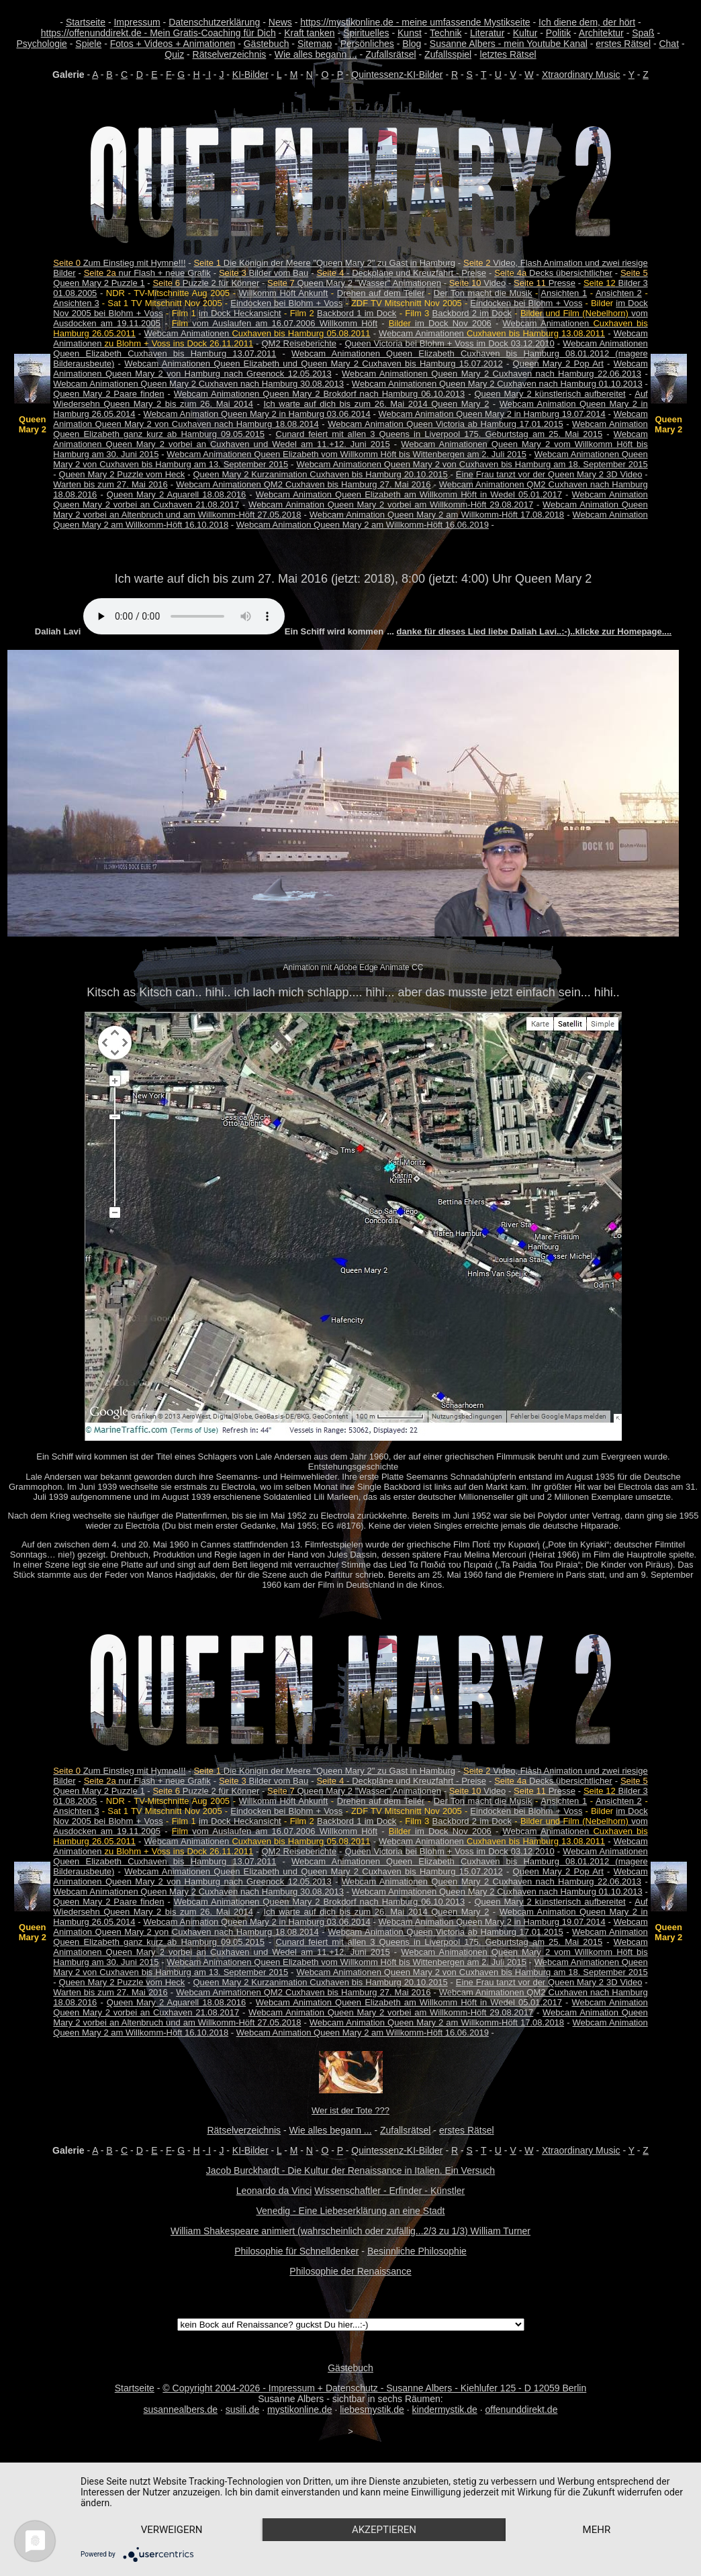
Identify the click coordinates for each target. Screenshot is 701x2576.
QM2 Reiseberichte (298, 343)
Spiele (88, 43)
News (280, 22)
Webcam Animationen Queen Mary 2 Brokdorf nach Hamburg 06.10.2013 (319, 394)
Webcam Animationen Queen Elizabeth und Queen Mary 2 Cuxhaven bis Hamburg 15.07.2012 (313, 364)
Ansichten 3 (76, 303)
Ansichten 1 (564, 293)
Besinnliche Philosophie (417, 2251)
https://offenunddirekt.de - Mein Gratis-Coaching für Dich (158, 33)
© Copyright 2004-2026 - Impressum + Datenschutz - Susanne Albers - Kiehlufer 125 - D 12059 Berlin (374, 2388)
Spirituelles (366, 33)
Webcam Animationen (257, 333)
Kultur (525, 33)
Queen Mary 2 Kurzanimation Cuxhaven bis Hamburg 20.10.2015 (320, 474)
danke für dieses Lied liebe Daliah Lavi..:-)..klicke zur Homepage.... (534, 631)
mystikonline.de (299, 2409)
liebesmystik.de (372, 2409)
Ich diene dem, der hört (587, 22)
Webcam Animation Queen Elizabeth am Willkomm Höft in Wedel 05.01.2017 (409, 494)
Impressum (136, 22)
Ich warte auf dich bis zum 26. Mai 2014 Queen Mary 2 (376, 404)
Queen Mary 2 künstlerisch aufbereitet (550, 394)
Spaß (643, 33)
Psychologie (41, 43)
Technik (445, 33)
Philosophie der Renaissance (350, 2271)
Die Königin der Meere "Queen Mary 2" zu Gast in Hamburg (324, 263)
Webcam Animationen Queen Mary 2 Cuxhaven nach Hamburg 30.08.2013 (198, 384)
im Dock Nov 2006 (440, 323)
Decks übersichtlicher (553, 273)
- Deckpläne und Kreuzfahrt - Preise (401, 273)
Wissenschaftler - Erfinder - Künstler (389, 2190)
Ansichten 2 (619, 293)
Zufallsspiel (447, 54)
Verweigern (172, 2530)
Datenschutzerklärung (214, 22)
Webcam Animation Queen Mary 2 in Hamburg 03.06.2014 (256, 414)
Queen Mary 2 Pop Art (558, 364)
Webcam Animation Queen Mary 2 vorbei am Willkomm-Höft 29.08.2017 (390, 504)
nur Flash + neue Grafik (147, 273)
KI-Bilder (250, 74)
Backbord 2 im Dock (472, 313)
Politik (558, 33)
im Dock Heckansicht (240, 313)
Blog (411, 43)
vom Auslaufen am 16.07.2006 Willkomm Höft (274, 323)
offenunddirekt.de (521, 2409)
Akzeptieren (384, 2530)
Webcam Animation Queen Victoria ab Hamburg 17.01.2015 (445, 424)
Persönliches (367, 43)
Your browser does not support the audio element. (184, 616)
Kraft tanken (309, 33)
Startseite (85, 22)
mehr (597, 2530)
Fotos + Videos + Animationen (173, 43)
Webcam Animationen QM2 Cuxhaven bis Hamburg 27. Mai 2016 (303, 484)
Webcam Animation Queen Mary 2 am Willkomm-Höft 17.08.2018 (437, 515)
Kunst (410, 33)
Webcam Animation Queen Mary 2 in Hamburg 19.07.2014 (492, 414)
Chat (669, 43)
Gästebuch (266, 43)
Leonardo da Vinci (274, 2190)
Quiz (174, 54)
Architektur (601, 33)
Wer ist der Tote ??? (350, 2110)
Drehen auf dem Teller (381, 293)
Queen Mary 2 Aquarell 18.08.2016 (176, 494)
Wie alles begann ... (316, 54)
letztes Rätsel (508, 54)
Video (477, 283)
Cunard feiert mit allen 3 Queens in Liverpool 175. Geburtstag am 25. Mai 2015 (439, 434)
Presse (544, 283)
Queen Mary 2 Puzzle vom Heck (122, 474)
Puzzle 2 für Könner (205, 283)
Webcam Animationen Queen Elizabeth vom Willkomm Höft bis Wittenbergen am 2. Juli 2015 (346, 454)
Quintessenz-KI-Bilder (396, 74)
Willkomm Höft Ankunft (283, 293)
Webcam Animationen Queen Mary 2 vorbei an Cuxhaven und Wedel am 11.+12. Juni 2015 (350, 439)
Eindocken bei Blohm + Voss (286, 303)
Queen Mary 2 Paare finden (108, 394)
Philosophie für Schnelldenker (296, 2251)
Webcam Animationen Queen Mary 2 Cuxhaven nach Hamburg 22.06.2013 (491, 374)
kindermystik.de (444, 2409)
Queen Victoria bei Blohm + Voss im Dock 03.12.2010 (449, 343)
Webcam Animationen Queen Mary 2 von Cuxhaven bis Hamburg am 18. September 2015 (471, 464)
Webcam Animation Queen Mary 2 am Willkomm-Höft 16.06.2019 (362, 525)
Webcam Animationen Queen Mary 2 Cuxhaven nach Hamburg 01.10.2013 (497, 384)
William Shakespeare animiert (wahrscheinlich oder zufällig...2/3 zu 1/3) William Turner (350, 2231)
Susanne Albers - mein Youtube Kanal (509, 43)
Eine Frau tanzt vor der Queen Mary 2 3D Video (549, 474)
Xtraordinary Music (581, 74)
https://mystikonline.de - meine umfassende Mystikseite (415, 22)
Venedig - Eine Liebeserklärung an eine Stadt (350, 2210)
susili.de (243, 2409)
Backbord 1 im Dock (356, 313)
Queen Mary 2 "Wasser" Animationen (354, 283)
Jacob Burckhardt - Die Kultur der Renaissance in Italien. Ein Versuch (350, 2170)
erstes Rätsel (623, 43)
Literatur (487, 33)
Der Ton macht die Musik (483, 293)
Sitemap (314, 43)
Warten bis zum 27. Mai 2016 (110, 484)
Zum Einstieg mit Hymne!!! (119, 263)
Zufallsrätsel (390, 54)
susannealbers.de (181, 2409)
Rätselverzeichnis (230, 54)
